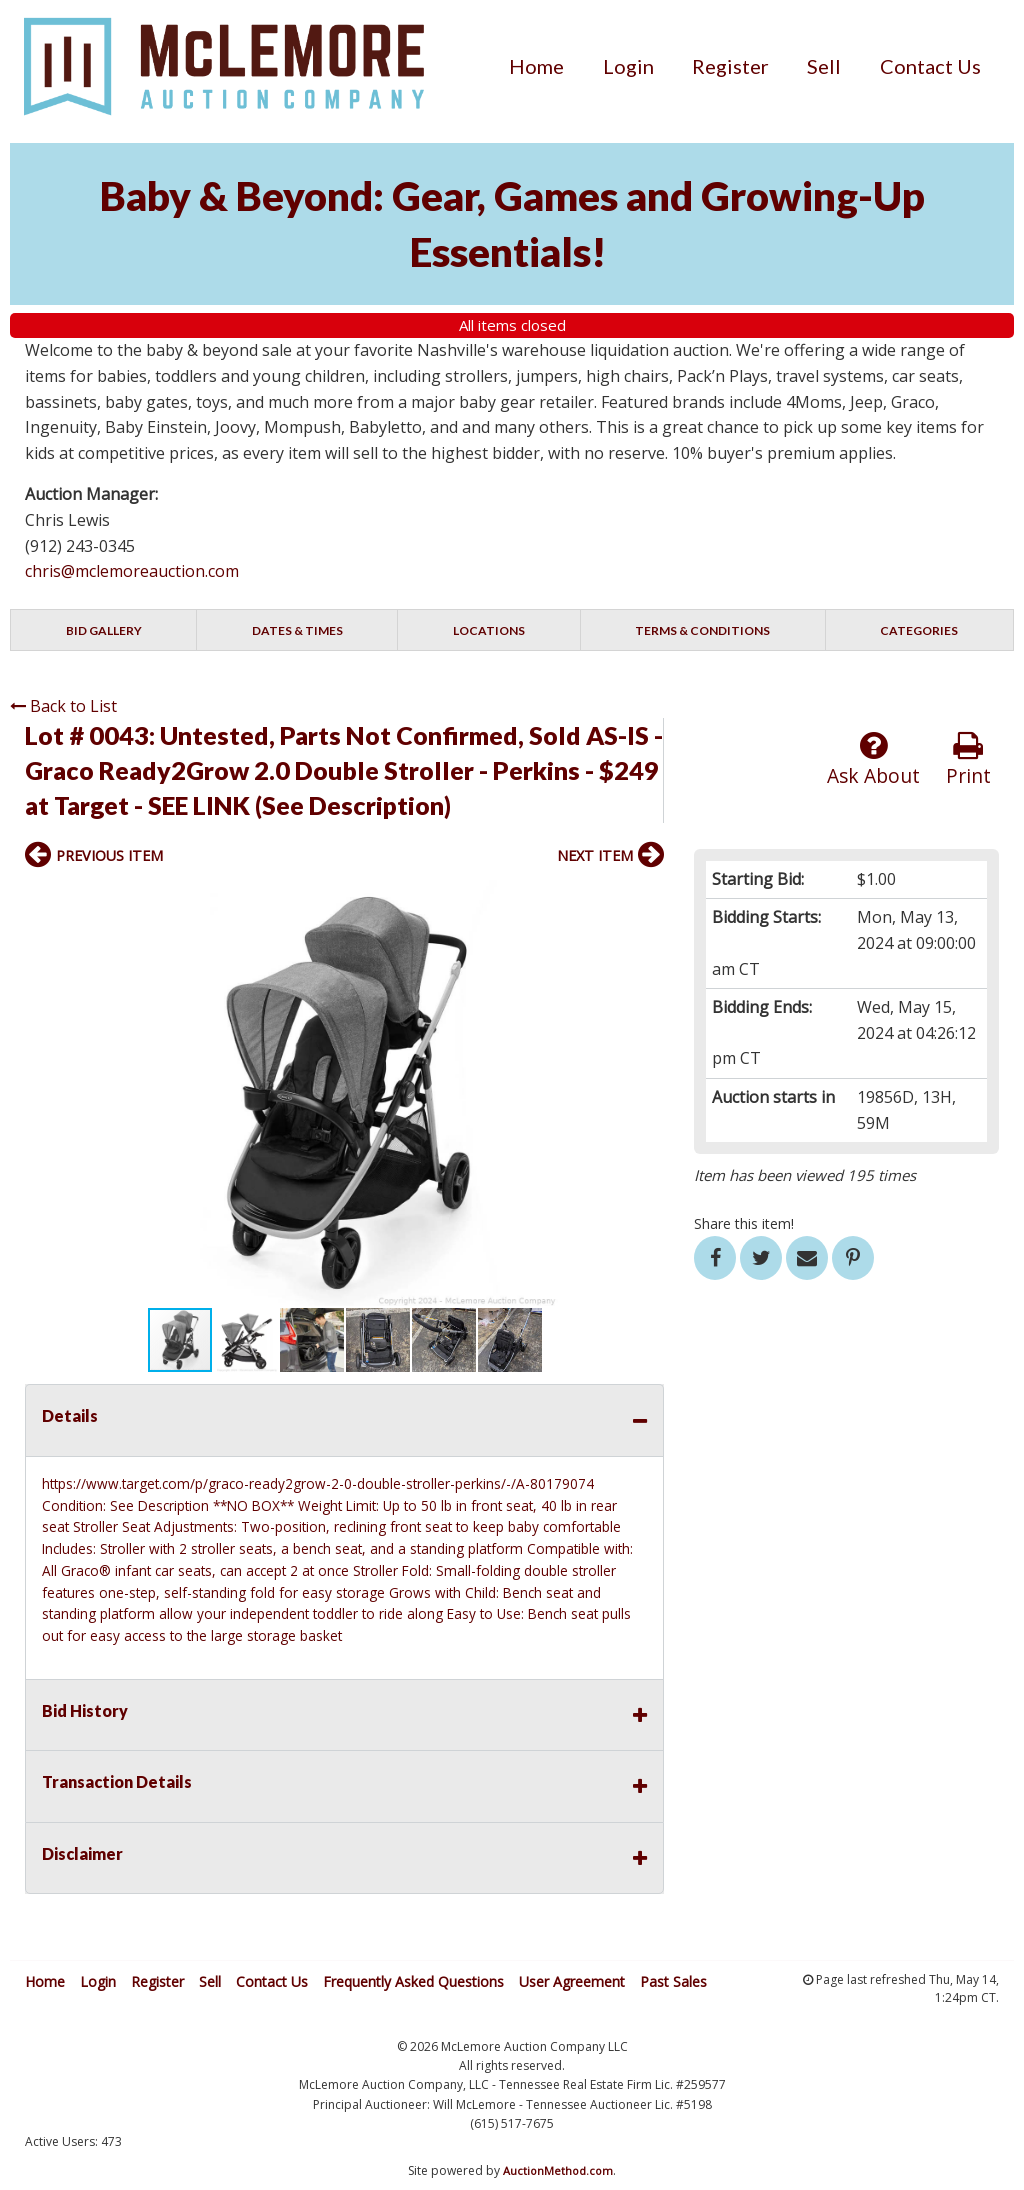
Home (536, 66)
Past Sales (673, 1981)
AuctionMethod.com (558, 2170)
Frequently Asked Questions (413, 1981)
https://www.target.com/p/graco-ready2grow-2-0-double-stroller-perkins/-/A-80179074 (318, 1483)
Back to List (63, 706)
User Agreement (572, 1981)
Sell (824, 66)
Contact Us (930, 66)
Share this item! (744, 1223)
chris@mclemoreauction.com (132, 571)
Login (628, 66)
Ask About (873, 759)
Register (730, 66)
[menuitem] (536, 66)
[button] (646, 898)
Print (968, 759)
